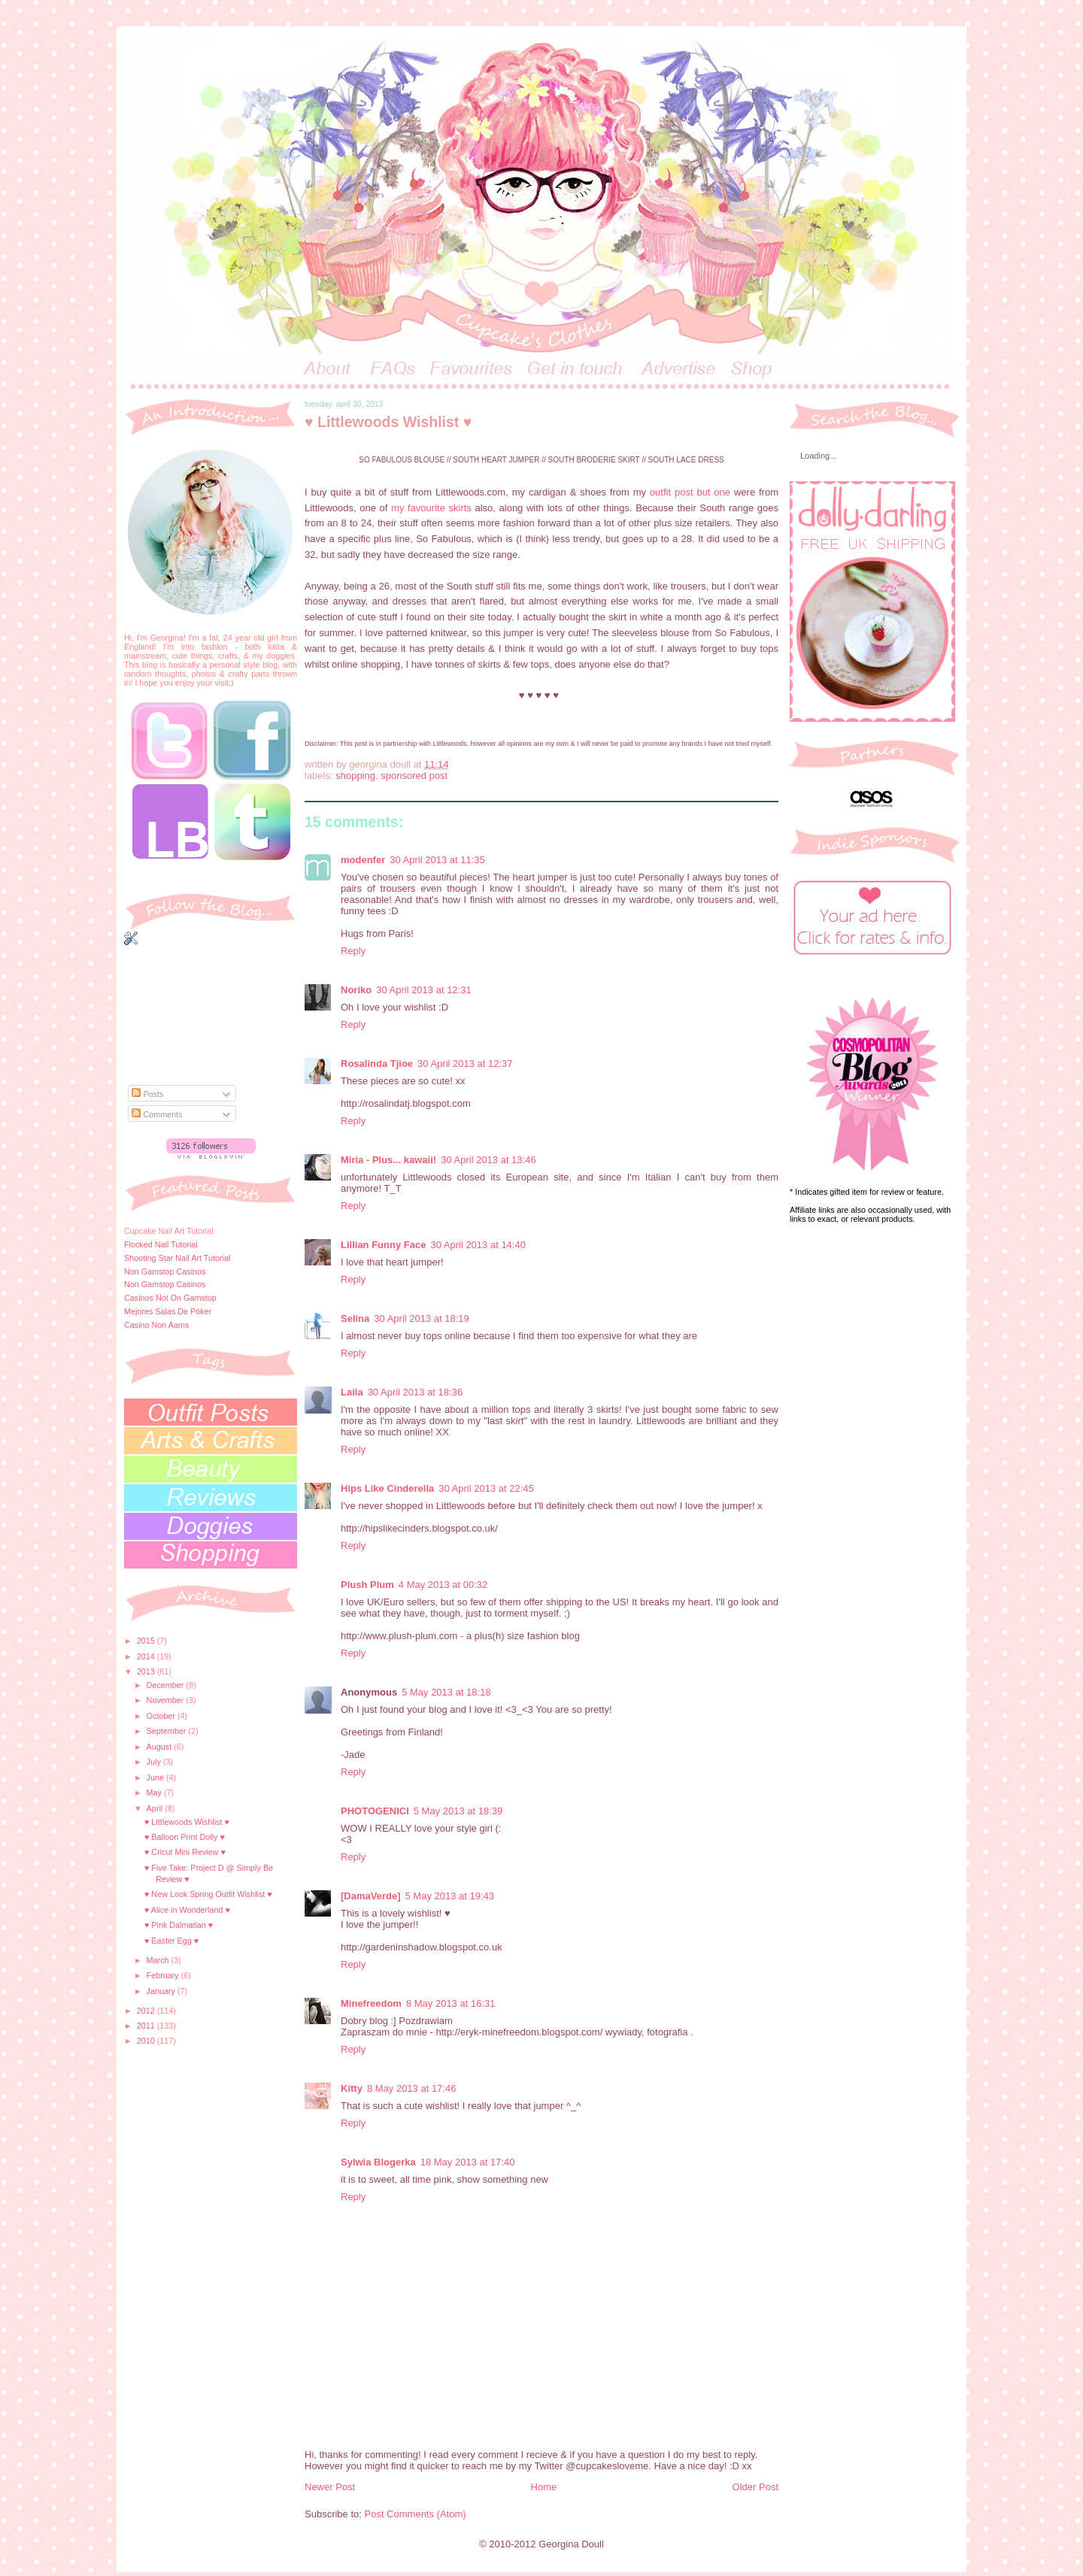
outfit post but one (690, 492)
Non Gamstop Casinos (164, 1271)
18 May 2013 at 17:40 (467, 2162)
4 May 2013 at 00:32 (443, 1584)
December (167, 1685)
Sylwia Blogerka (378, 2162)
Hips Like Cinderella (387, 1488)
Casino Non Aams (156, 1324)
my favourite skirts (429, 508)
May (155, 1792)
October (162, 1715)
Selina (355, 1318)
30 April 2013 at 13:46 (488, 1159)
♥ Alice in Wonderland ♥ (187, 1909)
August (160, 1746)
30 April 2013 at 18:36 (415, 1392)
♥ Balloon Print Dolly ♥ (184, 1836)
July (155, 1761)
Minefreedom (371, 2003)
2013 (147, 1671)
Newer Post (330, 2487)
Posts (147, 1094)
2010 (147, 2040)
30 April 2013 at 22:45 (486, 1488)
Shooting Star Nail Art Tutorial (177, 1257)
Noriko (356, 990)
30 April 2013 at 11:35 (437, 859)
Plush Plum (367, 1584)
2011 (147, 2025)
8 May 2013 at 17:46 (412, 2088)
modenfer (363, 859)
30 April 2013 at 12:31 (424, 990)
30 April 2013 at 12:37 (465, 1063)
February (164, 1975)
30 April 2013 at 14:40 (478, 1244)
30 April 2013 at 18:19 (421, 1318)
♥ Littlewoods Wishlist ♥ (186, 1821)
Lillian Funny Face (383, 1244)
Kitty (352, 2088)
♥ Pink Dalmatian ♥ (178, 1924)
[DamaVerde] (370, 1896)
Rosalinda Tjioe (377, 1063)
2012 (147, 2010)
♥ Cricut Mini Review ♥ (185, 1851)
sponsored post (414, 775)
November (167, 1700)
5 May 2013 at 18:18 (446, 1692)
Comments (157, 1114)
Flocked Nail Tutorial (161, 1244)
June (156, 1777)
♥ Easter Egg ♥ (171, 1940)
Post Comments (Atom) (415, 2514)
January (162, 1991)
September (168, 1730)
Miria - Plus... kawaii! (388, 1159)
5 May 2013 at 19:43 (449, 1896)
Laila (352, 1392)
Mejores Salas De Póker (167, 1311)
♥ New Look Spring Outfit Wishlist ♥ (208, 1894)
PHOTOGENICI (375, 1811)
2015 (147, 1640)
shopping (355, 775)
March (159, 1960)
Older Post (755, 2487)
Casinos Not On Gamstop (170, 1297)
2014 (147, 1656)
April (156, 1808)
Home (544, 2487)
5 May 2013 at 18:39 (458, 1811)
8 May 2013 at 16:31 (451, 2003)
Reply (353, 950)
